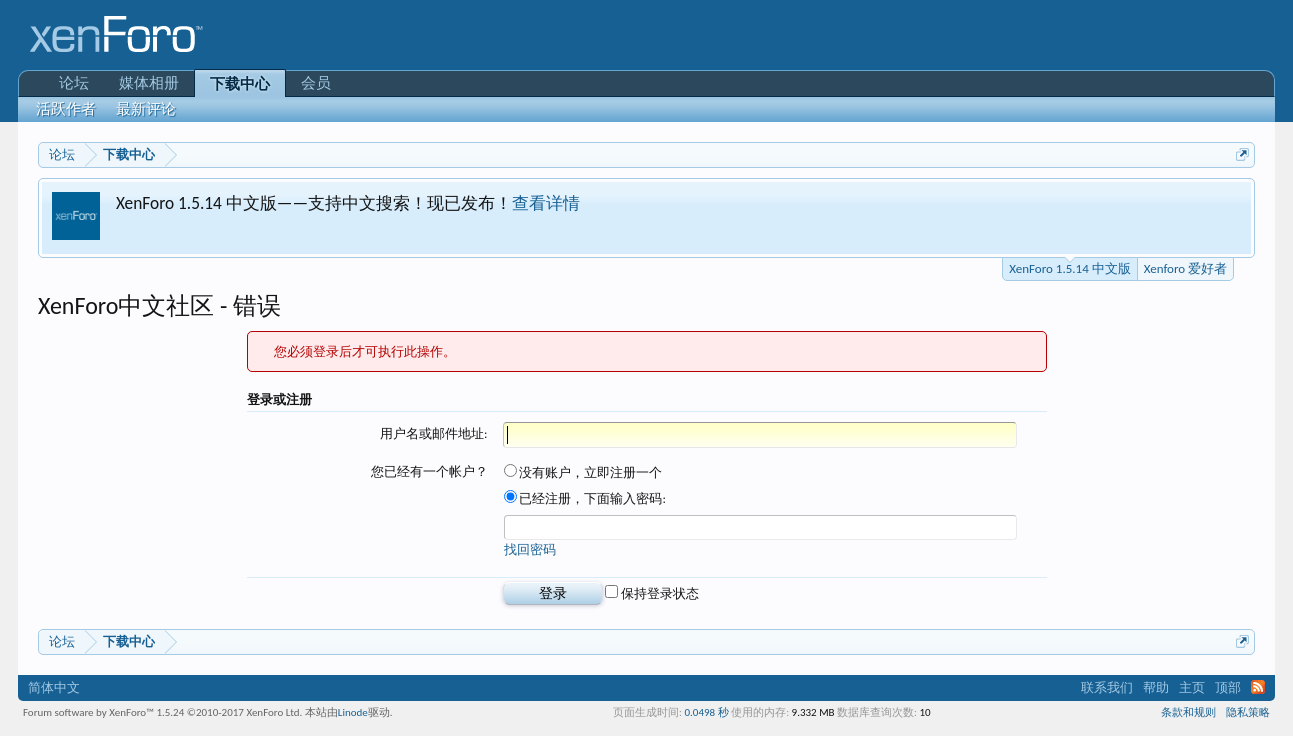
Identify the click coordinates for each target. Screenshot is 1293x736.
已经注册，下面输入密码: (585, 498)
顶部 (1228, 687)
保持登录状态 (652, 593)
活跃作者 (66, 109)
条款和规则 (1188, 712)
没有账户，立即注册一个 (583, 472)
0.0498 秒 (706, 712)
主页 (1192, 687)
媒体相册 (149, 83)
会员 (316, 83)
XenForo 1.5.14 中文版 (1069, 267)
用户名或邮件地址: (433, 433)
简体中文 (54, 687)
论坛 (74, 83)
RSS (1258, 687)
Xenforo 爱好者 (1185, 268)
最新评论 (146, 109)
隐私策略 (1248, 712)
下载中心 (240, 84)
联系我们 (1107, 687)
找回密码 (530, 549)
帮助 (1156, 687)
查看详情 (546, 203)
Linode (353, 712)
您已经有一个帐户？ (429, 471)
